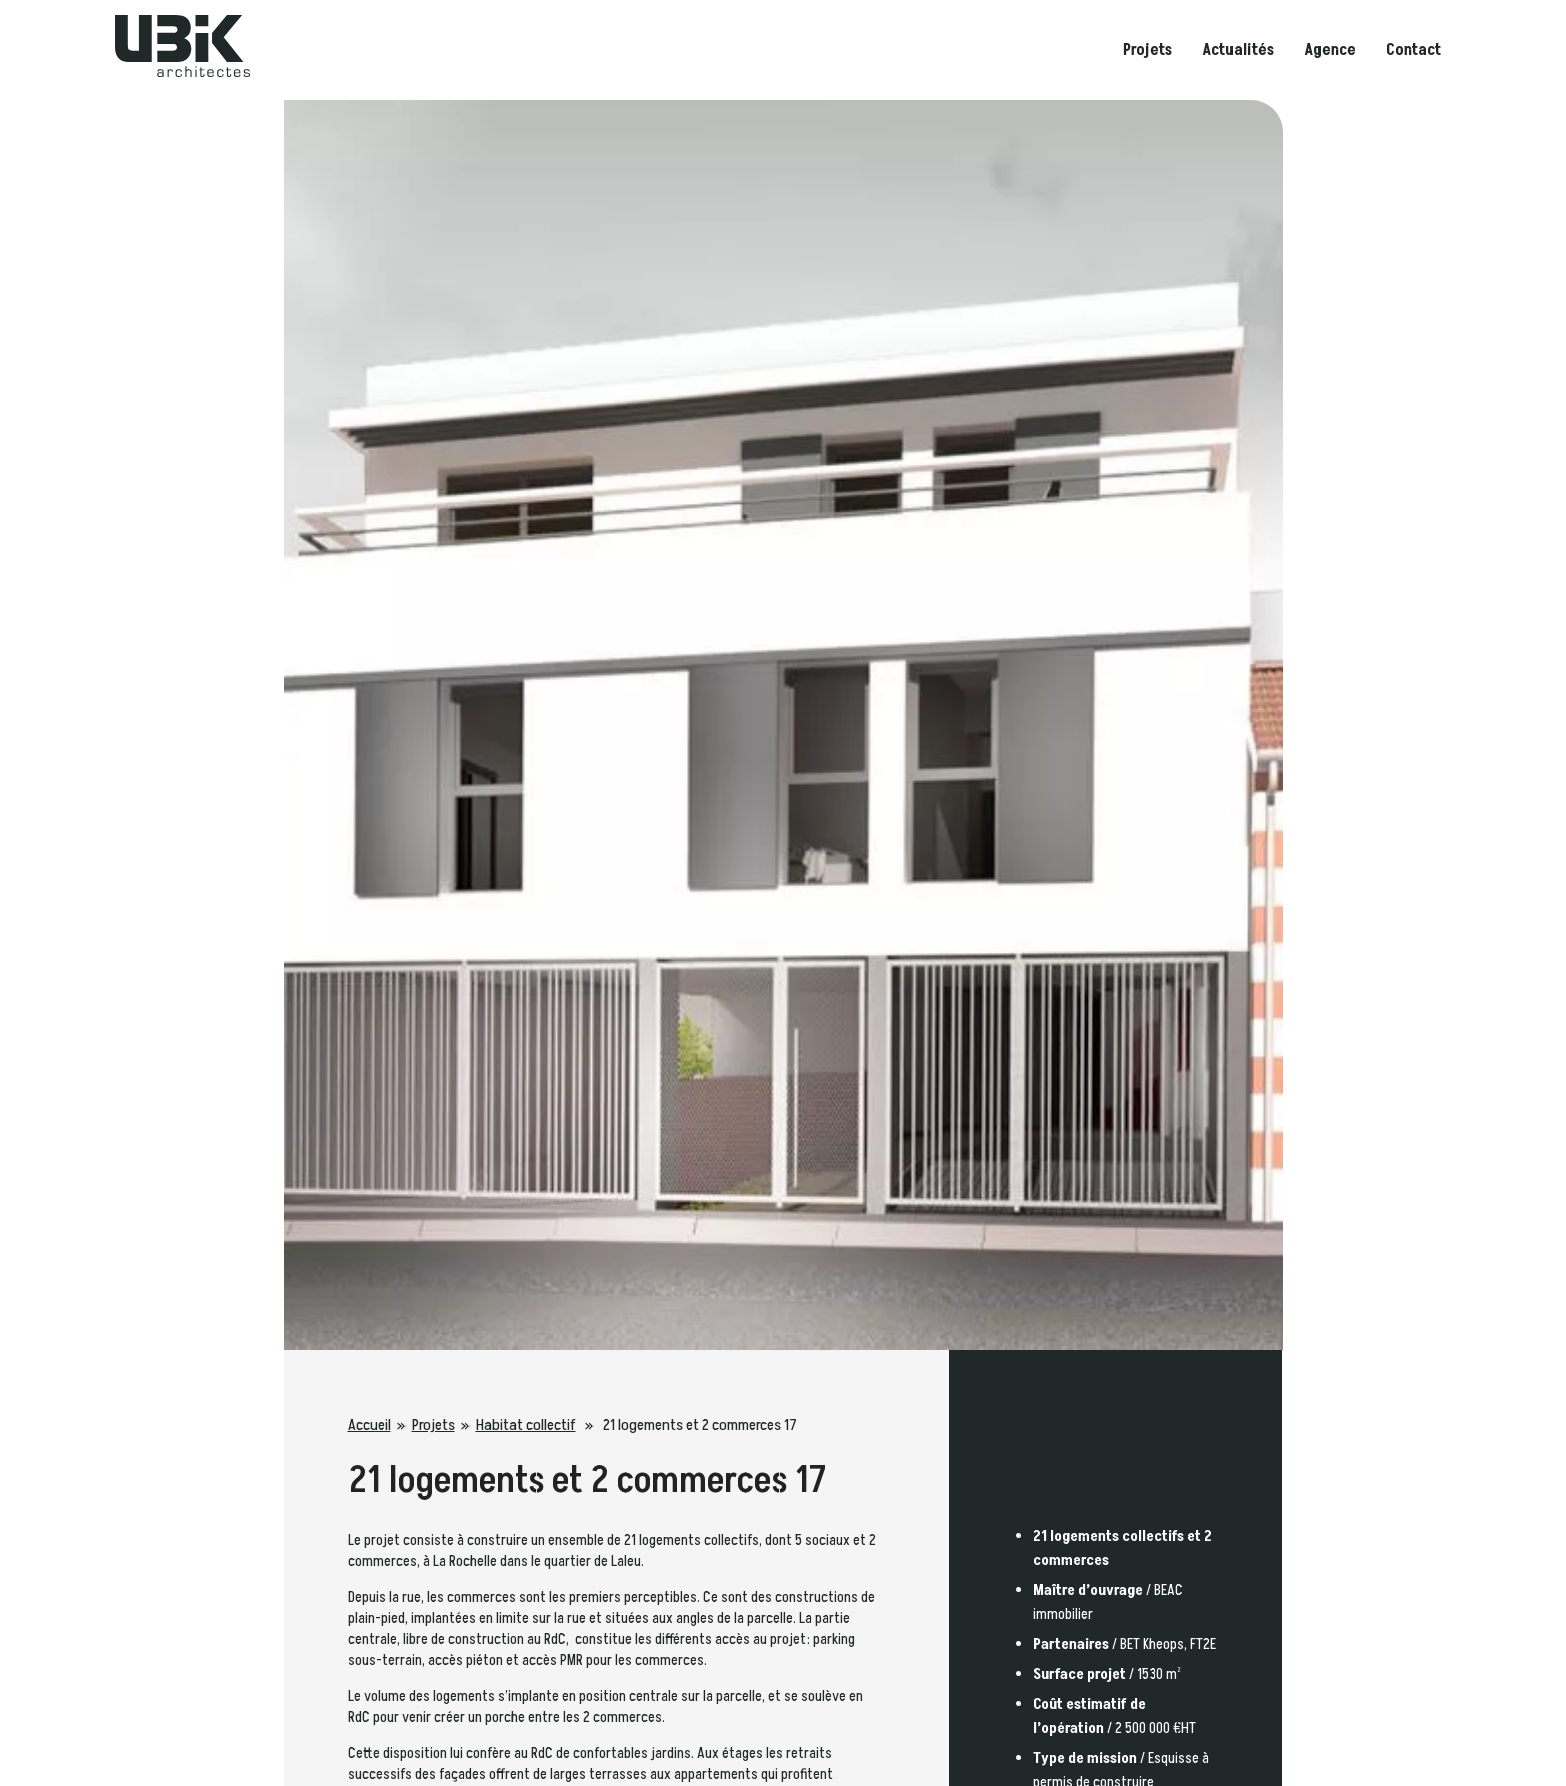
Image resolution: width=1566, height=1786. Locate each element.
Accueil (369, 1425)
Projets (1147, 50)
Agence (1330, 50)
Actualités (1238, 50)
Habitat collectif (526, 1425)
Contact (1413, 50)
